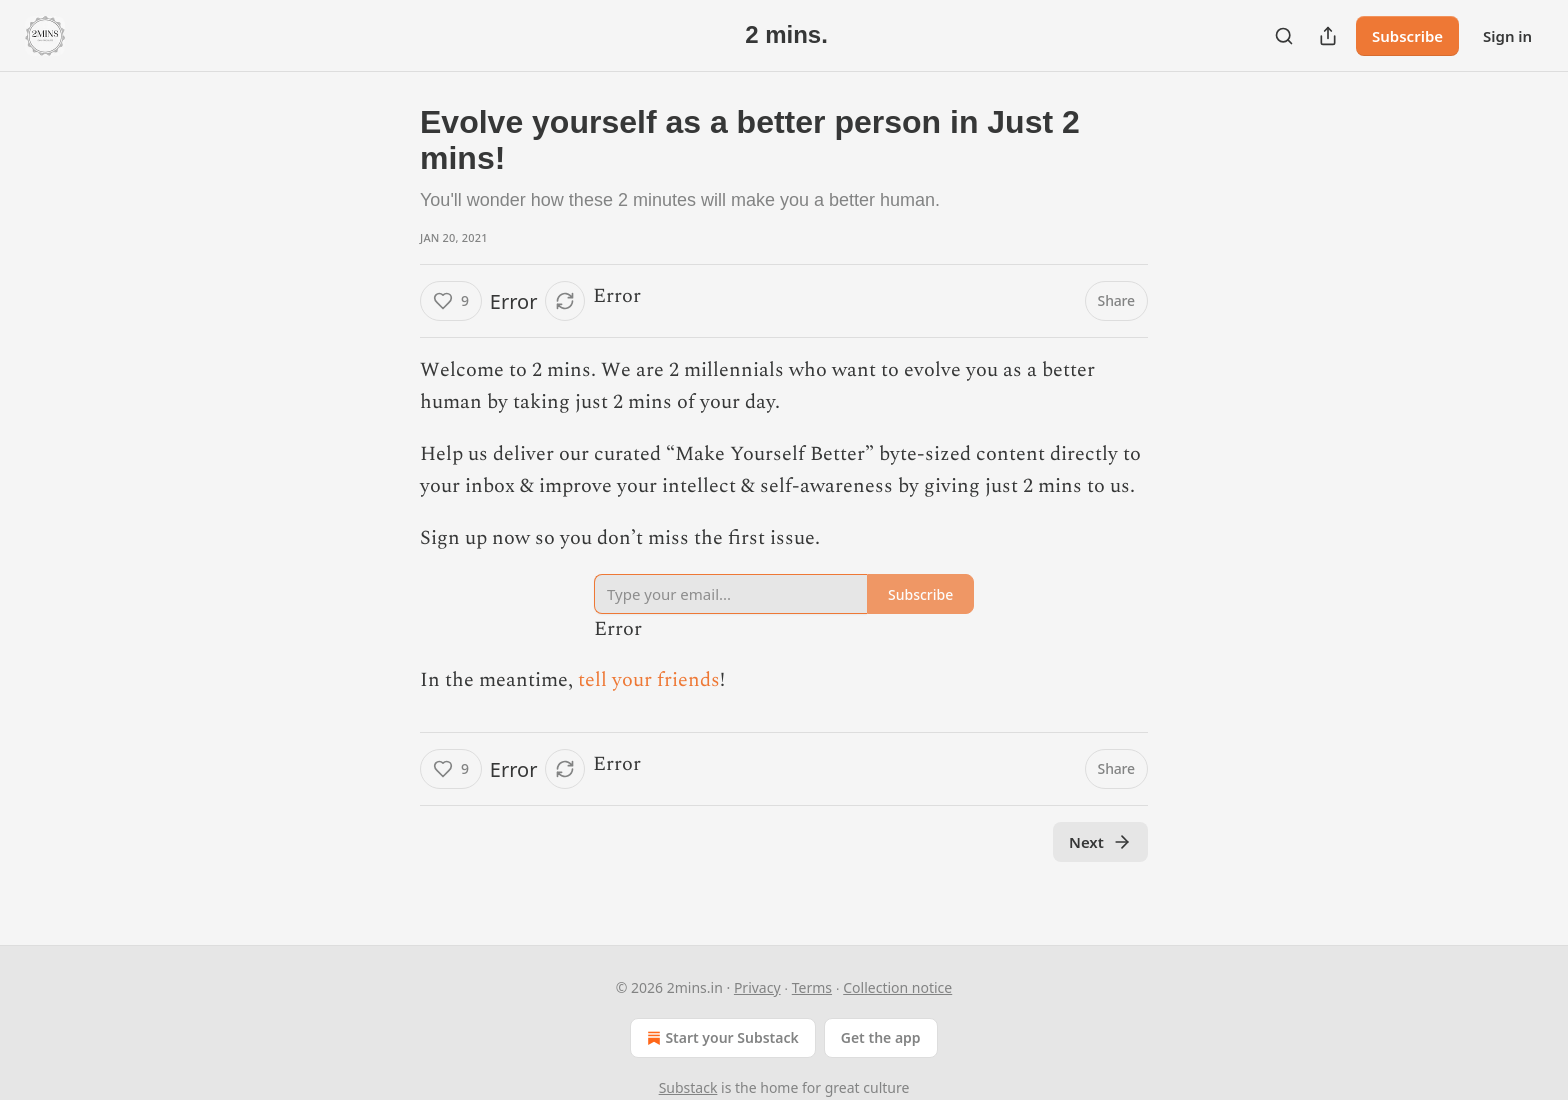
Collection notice (897, 987)
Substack (688, 1087)
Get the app (881, 1037)
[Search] (1284, 36)
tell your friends (649, 680)
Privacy (757, 987)
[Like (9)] (451, 301)
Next (1100, 842)
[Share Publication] (1328, 36)
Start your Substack (720, 1038)
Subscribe (1407, 36)
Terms (812, 987)
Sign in (1507, 36)
